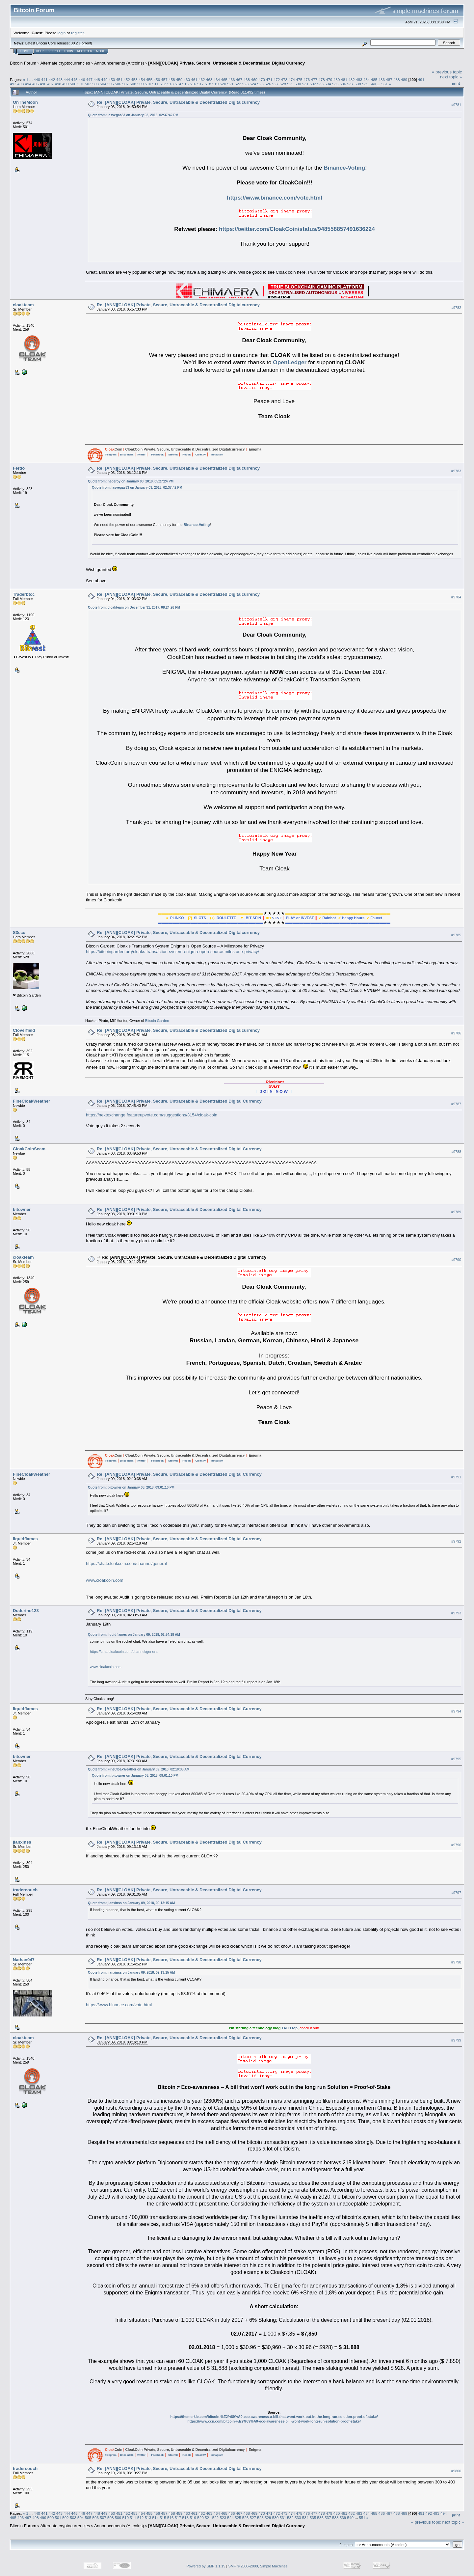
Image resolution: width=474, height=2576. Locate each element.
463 (209, 79)
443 (59, 79)
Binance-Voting (344, 167)
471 (269, 79)
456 (156, 79)
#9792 (456, 1542)
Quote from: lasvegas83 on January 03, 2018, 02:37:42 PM (133, 115)
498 (58, 84)
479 (329, 79)
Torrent (85, 43)
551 (385, 84)
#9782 (456, 308)
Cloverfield (24, 1030)
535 (335, 84)
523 (245, 84)
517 (200, 84)
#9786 (456, 1033)
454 (142, 79)
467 (239, 79)
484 (366, 79)
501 (80, 84)
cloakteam (23, 304)
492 (13, 84)
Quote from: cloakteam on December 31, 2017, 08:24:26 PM (134, 607)
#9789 (456, 1212)
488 (396, 79)
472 (277, 79)
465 (224, 79)
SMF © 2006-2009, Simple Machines (258, 2566)
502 (88, 84)
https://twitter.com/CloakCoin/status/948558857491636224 (297, 229)
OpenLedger (289, 362)
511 (155, 84)
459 (179, 79)
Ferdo (19, 468)
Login (68, 51)
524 (253, 84)
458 (172, 79)
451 (119, 79)
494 (28, 84)
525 (260, 84)
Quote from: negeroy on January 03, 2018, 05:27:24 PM (130, 481)
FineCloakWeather (31, 1101)
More (100, 51)
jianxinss (22, 1842)
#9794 (456, 1711)
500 (73, 84)
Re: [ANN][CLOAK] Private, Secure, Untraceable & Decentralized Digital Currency (179, 1101)
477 (314, 79)
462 (201, 79)
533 (320, 84)
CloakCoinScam (29, 1148)
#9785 (456, 935)
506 (118, 84)
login (62, 33)
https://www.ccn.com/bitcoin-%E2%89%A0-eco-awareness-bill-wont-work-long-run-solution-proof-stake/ (274, 2421)
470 (261, 79)
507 (125, 84)
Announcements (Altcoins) (119, 63)
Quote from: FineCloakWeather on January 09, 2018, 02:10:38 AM (138, 1769)
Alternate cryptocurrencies (65, 63)
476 (306, 79)
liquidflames (25, 1538)
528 (283, 84)
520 (223, 84)
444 (67, 79)
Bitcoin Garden (157, 1021)
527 (275, 84)
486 (381, 79)
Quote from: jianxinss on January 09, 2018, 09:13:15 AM (131, 1903)
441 (44, 79)
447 (89, 79)
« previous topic (447, 71)
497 (50, 84)
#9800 (456, 2471)
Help (40, 51)
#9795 (456, 1759)
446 (82, 79)
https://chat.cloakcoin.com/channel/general (126, 1563)
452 (126, 79)
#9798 (456, 1962)
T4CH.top (289, 2028)
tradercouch (25, 1889)
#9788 (456, 1152)
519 (215, 84)
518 (208, 84)
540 (373, 84)
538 (358, 84)
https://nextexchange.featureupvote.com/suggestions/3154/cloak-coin (151, 1114)
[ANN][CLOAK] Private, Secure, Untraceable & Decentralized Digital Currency (226, 63)
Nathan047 (24, 1959)
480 (336, 79)
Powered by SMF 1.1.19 (206, 2566)
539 (365, 84)
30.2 (74, 43)
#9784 (456, 597)
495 (35, 84)
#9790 (456, 1260)
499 (65, 84)
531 (305, 84)
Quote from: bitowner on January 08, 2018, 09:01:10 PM (131, 1487)
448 (96, 79)
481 (344, 79)
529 (290, 84)
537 (350, 84)
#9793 (456, 1613)
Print (456, 83)
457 (164, 79)
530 (298, 84)
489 (404, 79)
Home (24, 51)
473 (284, 79)
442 (52, 79)
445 (74, 79)
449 (104, 79)
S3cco (19, 932)
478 (321, 79)
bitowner (22, 1209)
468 (247, 79)
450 (112, 79)
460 (186, 79)
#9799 (456, 2040)
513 (170, 84)
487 (389, 79)
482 (351, 79)
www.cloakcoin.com (104, 1580)
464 (217, 79)
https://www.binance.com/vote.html (274, 197)
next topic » (451, 76)
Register (84, 51)
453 (134, 79)
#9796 (456, 1845)
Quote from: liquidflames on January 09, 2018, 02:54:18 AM (134, 1634)
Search (54, 51)
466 (231, 79)
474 (291, 79)
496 (43, 84)
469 (254, 79)
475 (299, 79)
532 (313, 84)
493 (20, 84)
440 (37, 79)
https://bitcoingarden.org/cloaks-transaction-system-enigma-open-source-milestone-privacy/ (172, 951)
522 (238, 84)
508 (133, 84)
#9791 (456, 1477)
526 (268, 84)
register (77, 33)
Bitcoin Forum (23, 63)
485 (374, 79)
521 (230, 84)
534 (328, 84)
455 (149, 79)
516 (193, 84)
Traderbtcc (24, 594)
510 (148, 84)
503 (95, 84)
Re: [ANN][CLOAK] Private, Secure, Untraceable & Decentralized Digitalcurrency (178, 102)
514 (178, 84)
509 (140, 84)
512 (163, 84)
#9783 (456, 471)
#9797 (456, 1893)
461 (194, 79)
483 (359, 79)
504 (103, 84)
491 (421, 79)
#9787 (456, 1104)
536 (343, 84)
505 (110, 84)
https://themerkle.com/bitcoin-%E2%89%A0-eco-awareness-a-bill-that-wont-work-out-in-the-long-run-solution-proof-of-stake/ (274, 2417)
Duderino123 (26, 1610)
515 (185, 84)
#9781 (456, 105)
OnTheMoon (25, 102)
